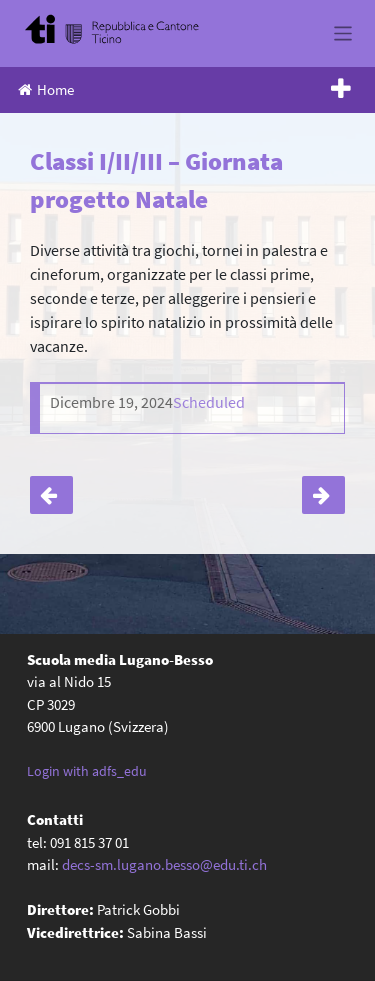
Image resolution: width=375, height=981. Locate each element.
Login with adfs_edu (87, 771)
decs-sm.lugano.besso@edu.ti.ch (164, 864)
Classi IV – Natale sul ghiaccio (51, 495)
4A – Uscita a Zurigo (323, 495)
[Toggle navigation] (343, 33)
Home (46, 89)
